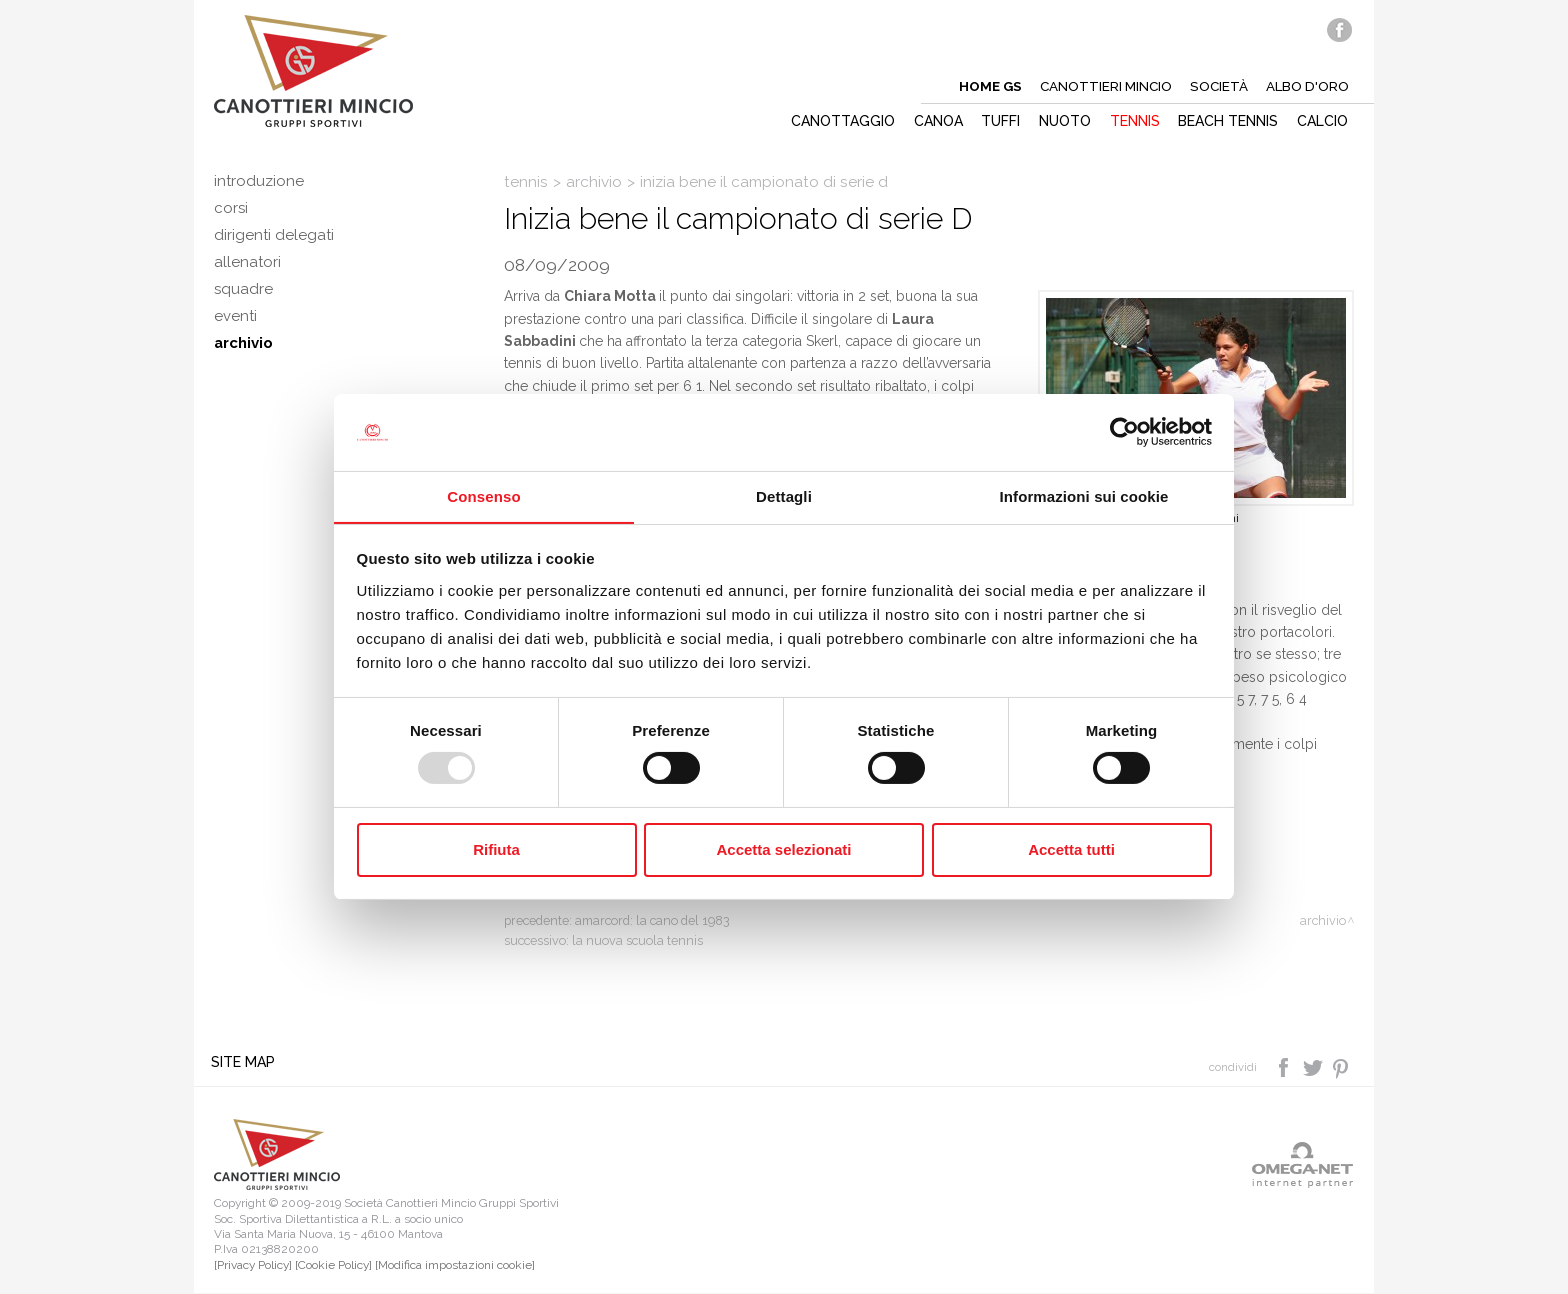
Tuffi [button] (996, 121)
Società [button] (1216, 86)
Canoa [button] (932, 121)
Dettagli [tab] (784, 495)
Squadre (244, 301)
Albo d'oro (1306, 86)
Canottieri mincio (1101, 86)
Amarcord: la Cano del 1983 (652, 920)
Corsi (231, 211)
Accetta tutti (1071, 849)
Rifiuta (496, 849)
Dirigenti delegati (275, 241)
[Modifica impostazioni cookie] (455, 1266)
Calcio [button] (1323, 121)
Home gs (982, 86)
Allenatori (248, 271)
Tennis (526, 182)
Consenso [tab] (483, 495)
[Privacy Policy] (253, 1266)
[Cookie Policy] (333, 1266)
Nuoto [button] (1062, 121)
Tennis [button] (1133, 121)
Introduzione (259, 181)
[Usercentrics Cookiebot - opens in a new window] (1124, 432)
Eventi (236, 331)
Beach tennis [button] (1228, 121)
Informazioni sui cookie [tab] (1084, 495)
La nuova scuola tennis (637, 940)
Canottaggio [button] (836, 121)
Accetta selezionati (783, 849)
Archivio (244, 361)
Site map (246, 1063)
